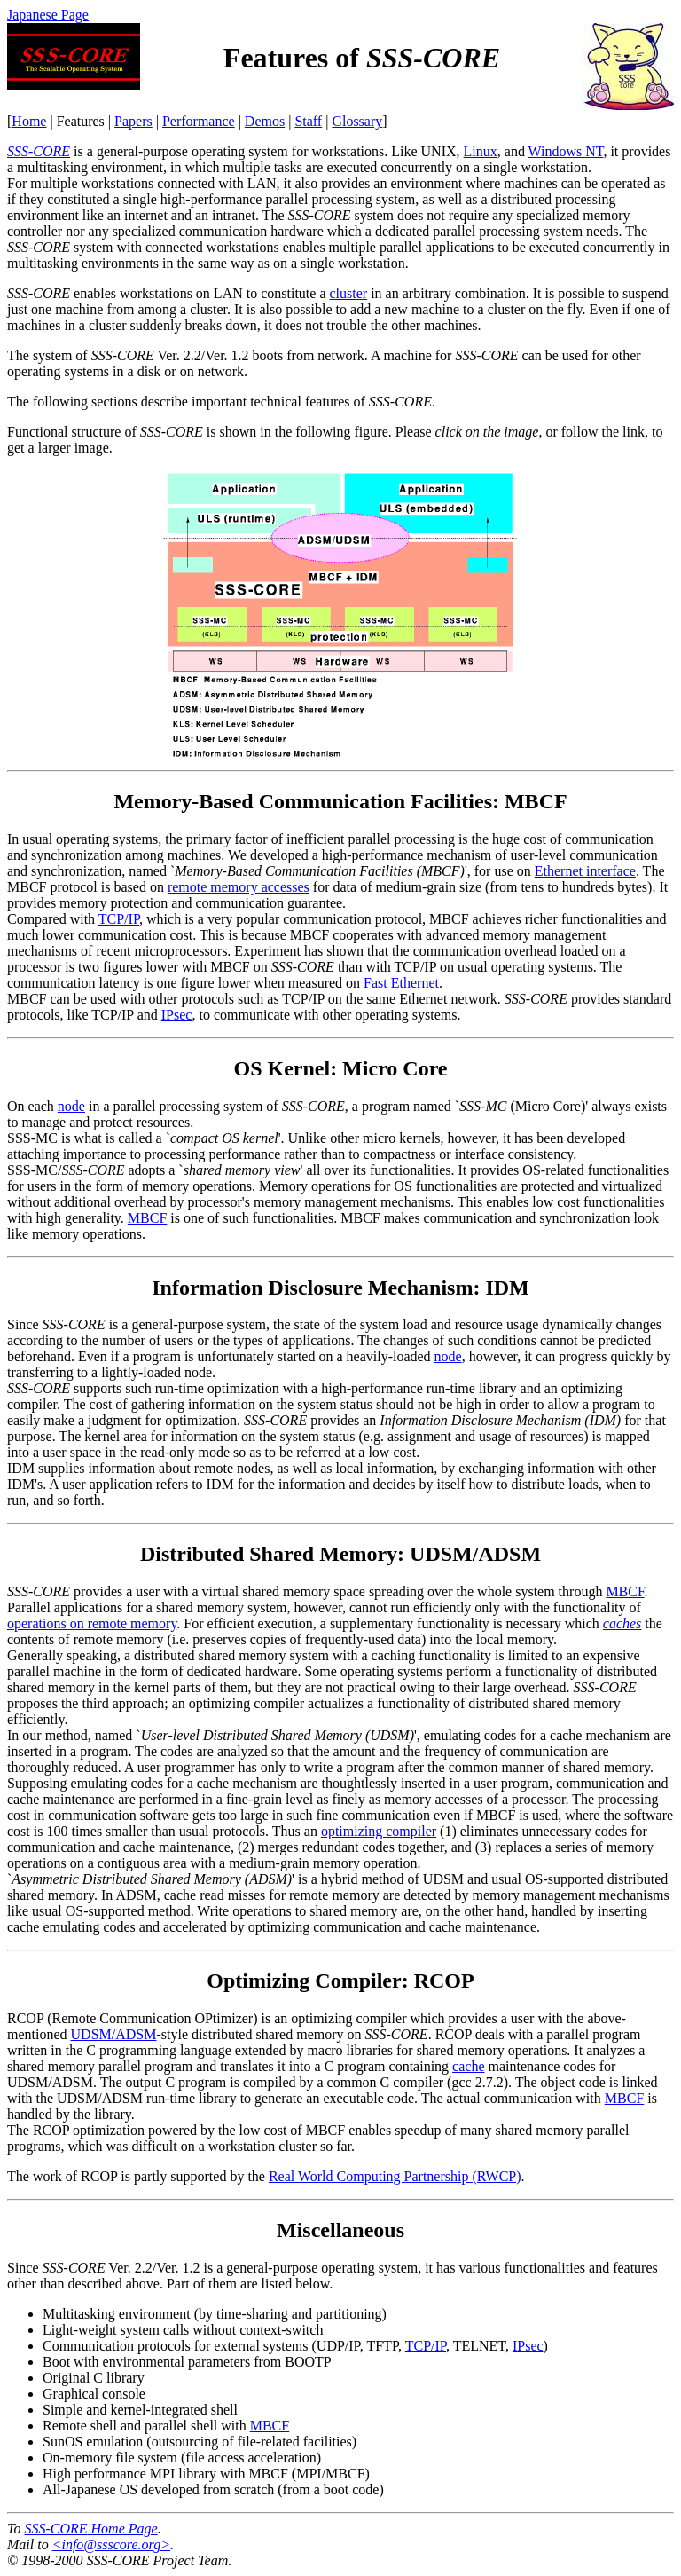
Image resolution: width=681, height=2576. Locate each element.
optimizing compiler (378, 1831)
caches (622, 1623)
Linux (480, 151)
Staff (308, 121)
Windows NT (566, 151)
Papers (133, 121)
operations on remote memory (91, 1623)
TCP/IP (118, 918)
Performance (198, 121)
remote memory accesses (238, 886)
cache (468, 2066)
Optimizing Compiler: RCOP (340, 1980)
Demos (265, 121)
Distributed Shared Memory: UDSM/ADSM (340, 1553)
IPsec (176, 1014)
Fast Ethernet (401, 982)
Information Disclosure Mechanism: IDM (340, 1287)
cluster (349, 293)
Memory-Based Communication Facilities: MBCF (340, 801)
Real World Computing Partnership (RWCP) (395, 2176)
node (71, 1106)
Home (29, 121)
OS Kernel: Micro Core (340, 1068)
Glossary (357, 121)
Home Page (90, 2528)
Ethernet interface (585, 870)
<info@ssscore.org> (111, 2544)
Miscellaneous (340, 2229)
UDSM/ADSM (114, 2034)
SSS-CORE (38, 151)
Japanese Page (48, 14)
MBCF (147, 1217)
